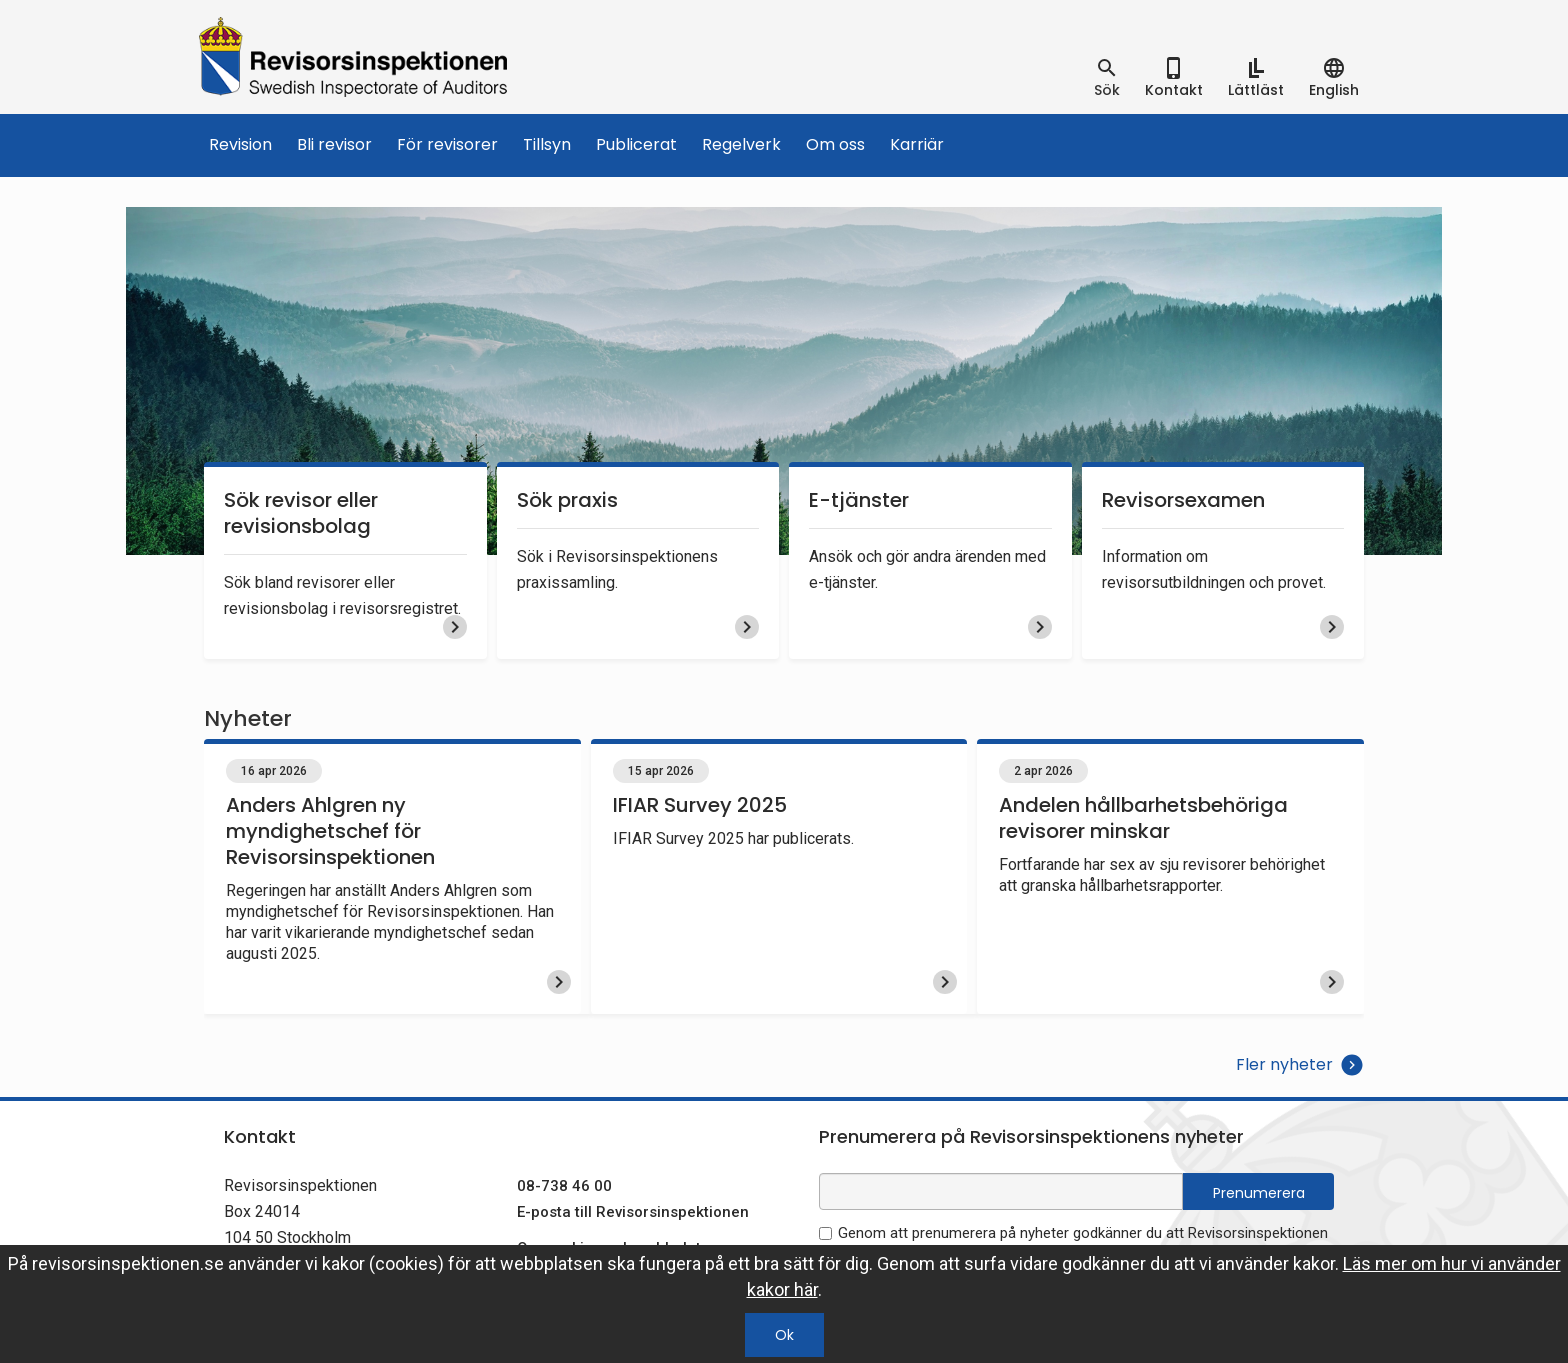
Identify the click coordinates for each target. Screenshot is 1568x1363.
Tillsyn (547, 144)
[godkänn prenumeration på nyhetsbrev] (825, 1233)
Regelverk (741, 144)
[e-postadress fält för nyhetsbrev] (1001, 1191)
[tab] (1107, 78)
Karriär (917, 144)
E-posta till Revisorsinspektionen (633, 1212)
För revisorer (447, 144)
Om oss (835, 144)
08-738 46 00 (564, 1186)
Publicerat (636, 144)
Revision (240, 144)
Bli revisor (334, 144)
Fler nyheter (1300, 1065)
